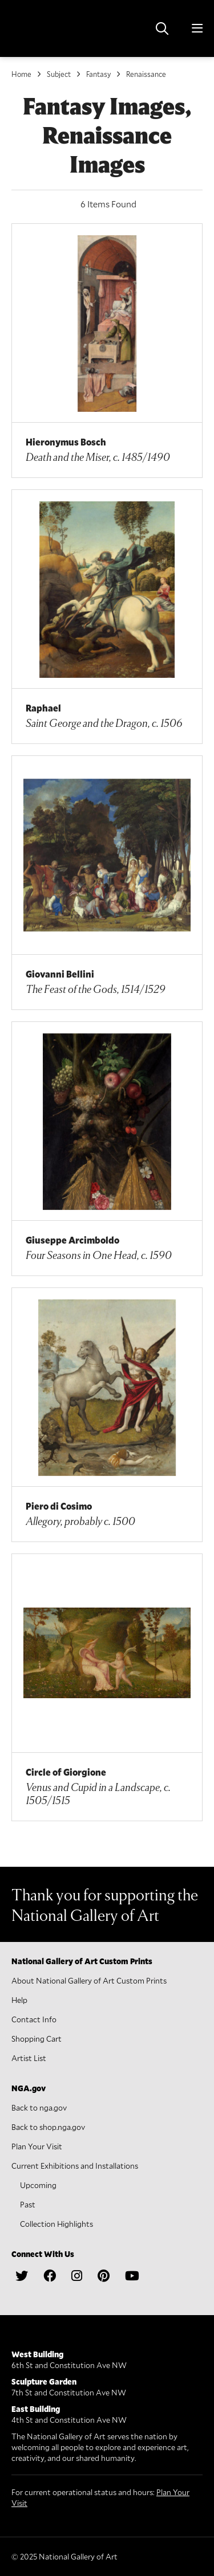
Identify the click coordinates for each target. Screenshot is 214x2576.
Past (27, 2204)
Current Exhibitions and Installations (74, 2165)
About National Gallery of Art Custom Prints (89, 1980)
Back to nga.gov (39, 2107)
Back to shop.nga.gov (48, 2126)
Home (21, 74)
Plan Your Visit (36, 2146)
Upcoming (38, 2185)
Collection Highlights (56, 2223)
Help (19, 1999)
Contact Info (33, 2019)
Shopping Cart (36, 2038)
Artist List (28, 2057)
